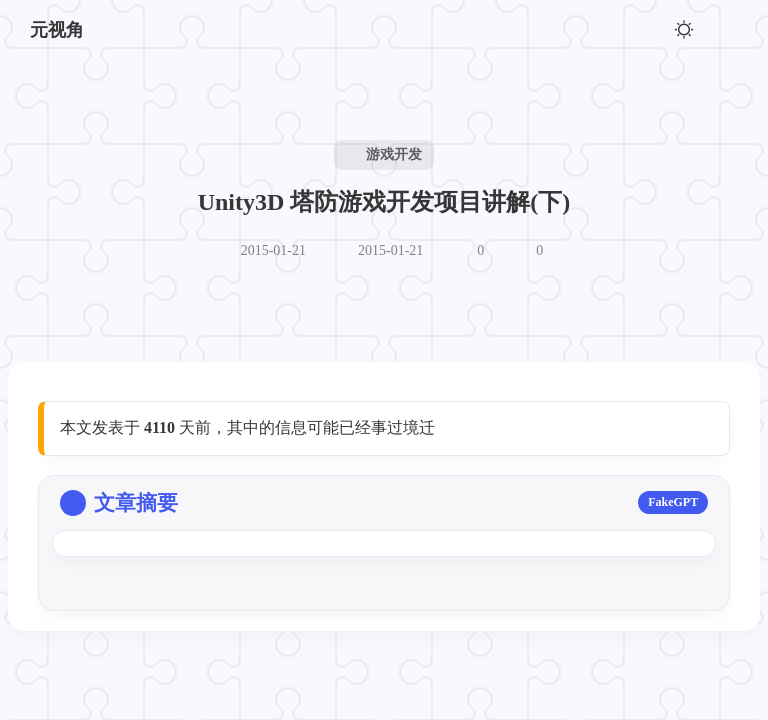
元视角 (57, 30)
